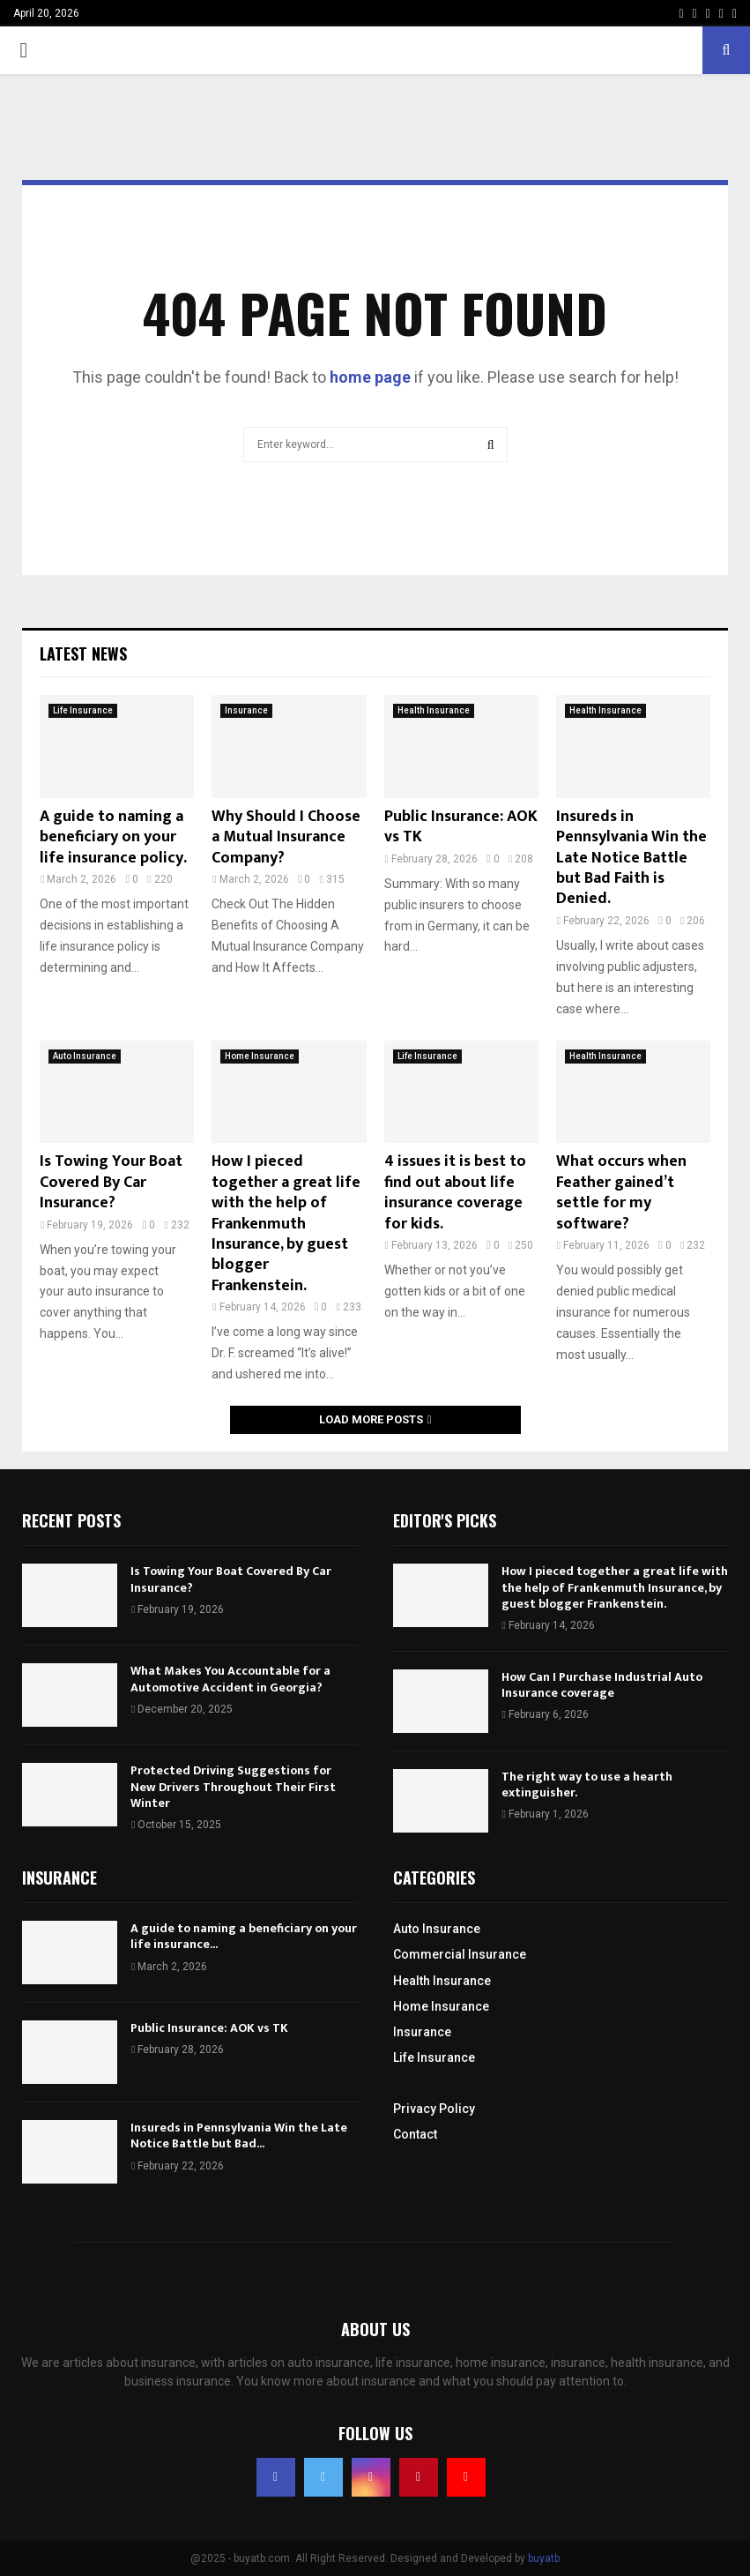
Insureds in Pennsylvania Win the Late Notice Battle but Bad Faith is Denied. (631, 858)
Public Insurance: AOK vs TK (461, 826)
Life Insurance (83, 710)
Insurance (246, 710)
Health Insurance (433, 710)
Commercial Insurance (459, 1954)
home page (370, 377)
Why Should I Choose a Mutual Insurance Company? (286, 837)
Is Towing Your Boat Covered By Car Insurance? (111, 1182)
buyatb (544, 2558)
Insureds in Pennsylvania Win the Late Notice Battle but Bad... (238, 2135)
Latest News (83, 653)
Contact (415, 2134)
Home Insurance (259, 1056)
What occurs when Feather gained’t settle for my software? (621, 1192)
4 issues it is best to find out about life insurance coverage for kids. (455, 1192)
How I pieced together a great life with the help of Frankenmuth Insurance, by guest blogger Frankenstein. (286, 1223)
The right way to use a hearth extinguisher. (586, 1784)
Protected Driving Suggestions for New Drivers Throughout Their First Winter (233, 1786)
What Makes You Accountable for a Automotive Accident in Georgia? (230, 1679)
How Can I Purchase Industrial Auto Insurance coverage (601, 1685)
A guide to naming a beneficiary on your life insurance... (243, 1936)
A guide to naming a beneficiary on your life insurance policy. (113, 837)
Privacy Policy (434, 2109)
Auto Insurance (84, 1056)
